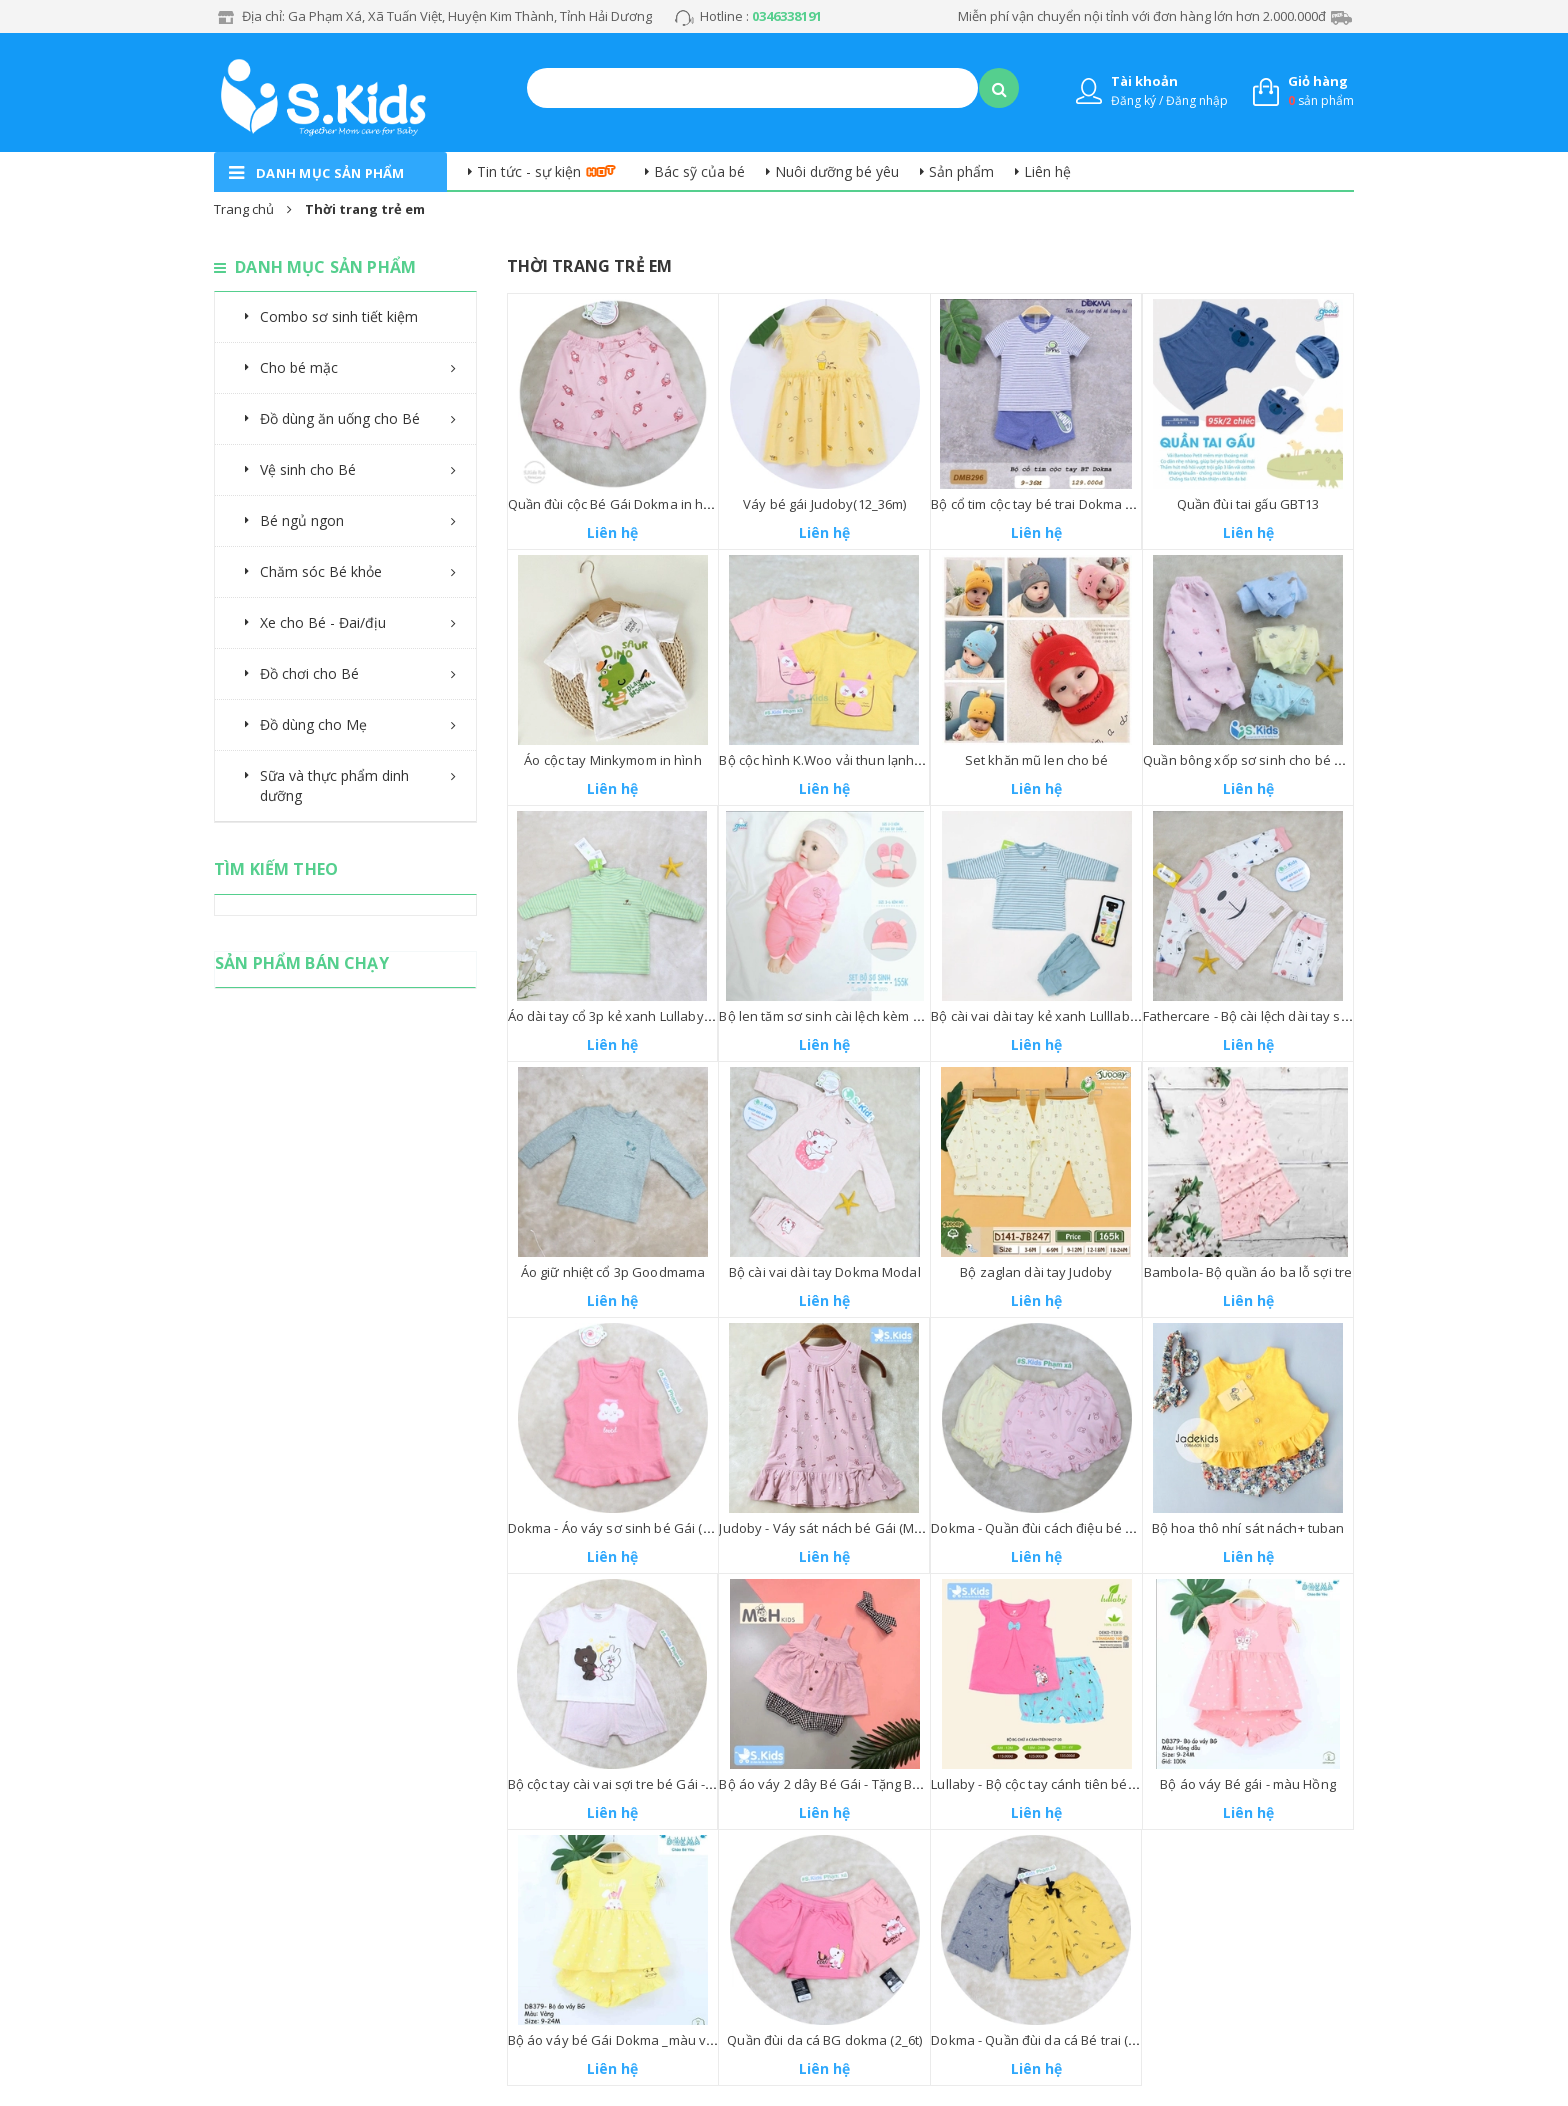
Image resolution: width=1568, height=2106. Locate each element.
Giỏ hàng (1318, 81)
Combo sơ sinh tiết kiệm (339, 316)
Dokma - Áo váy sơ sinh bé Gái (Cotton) (627, 1528)
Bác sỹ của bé (699, 171)
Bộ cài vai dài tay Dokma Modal (825, 1272)
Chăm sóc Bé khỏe (321, 571)
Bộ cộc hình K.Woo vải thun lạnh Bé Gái (838, 760)
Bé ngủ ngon (302, 520)
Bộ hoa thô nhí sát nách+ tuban (1248, 1528)
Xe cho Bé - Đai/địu (323, 622)
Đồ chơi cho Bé (309, 673)
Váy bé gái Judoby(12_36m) (824, 504)
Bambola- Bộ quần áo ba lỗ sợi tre (1248, 1272)
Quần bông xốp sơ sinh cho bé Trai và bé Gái (1281, 760)
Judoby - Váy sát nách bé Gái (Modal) (832, 1528)
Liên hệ (1047, 171)
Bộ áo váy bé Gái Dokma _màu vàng (619, 2040)
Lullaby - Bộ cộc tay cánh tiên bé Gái (1041, 1784)
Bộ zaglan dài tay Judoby (1036, 1272)
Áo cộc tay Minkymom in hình (613, 760)
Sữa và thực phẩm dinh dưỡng (334, 785)
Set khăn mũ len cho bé (1037, 760)
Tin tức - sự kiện (529, 171)
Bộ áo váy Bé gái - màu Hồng (1248, 1784)
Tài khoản (1144, 81)
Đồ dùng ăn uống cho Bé (340, 418)
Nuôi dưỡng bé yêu (837, 171)
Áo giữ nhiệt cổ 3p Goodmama (613, 1272)
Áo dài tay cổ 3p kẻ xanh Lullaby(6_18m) (629, 1016)
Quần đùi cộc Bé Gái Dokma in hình (615, 504)
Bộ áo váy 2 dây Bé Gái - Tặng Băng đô (836, 1784)
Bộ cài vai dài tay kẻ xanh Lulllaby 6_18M (1054, 1016)
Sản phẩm (961, 171)
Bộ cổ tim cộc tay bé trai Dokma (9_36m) (1051, 504)
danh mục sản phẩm (330, 173)
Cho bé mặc (299, 367)
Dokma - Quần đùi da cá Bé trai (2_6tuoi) (1053, 2040)
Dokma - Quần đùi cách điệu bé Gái (1038, 1528)
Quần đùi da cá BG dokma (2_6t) (824, 2040)
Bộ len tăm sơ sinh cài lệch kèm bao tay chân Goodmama (894, 1016)
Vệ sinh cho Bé (308, 469)
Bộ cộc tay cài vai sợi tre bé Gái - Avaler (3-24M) (652, 1784)
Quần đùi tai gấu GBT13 (1248, 504)
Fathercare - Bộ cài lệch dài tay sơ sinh (1260, 1016)
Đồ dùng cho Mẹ (313, 724)
